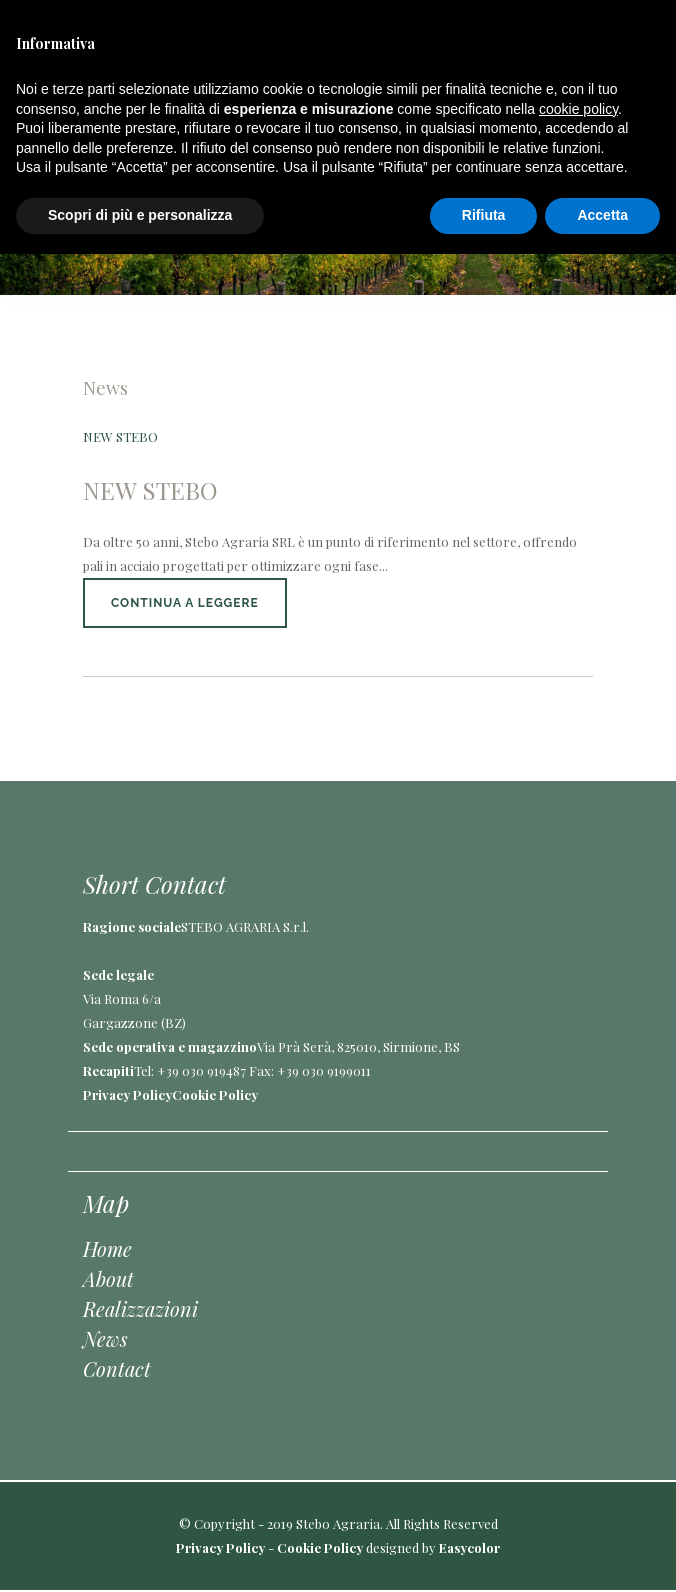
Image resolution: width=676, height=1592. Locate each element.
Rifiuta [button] (484, 215)
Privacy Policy (127, 1094)
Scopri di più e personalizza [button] (140, 215)
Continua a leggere (185, 603)
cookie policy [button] (578, 109)
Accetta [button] (602, 215)
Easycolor (469, 1547)
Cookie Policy (215, 1094)
